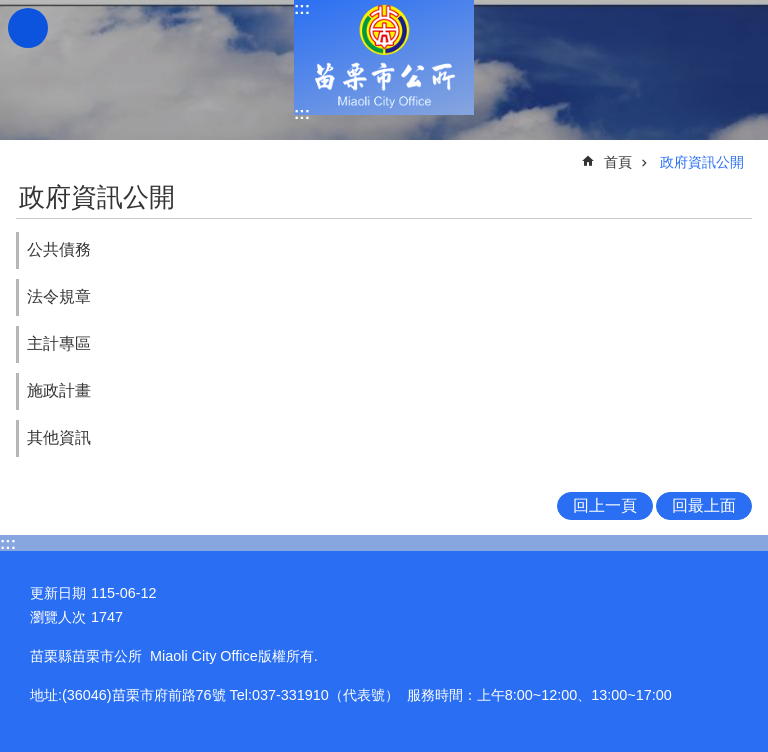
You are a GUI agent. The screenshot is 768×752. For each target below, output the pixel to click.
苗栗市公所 (384, 57)
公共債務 (59, 249)
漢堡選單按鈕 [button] (28, 28)
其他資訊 (59, 437)
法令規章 (59, 296)
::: (302, 8)
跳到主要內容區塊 (10, 10)
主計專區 (59, 343)
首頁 (618, 162)
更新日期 (58, 593)
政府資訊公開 (702, 162)
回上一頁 (605, 505)
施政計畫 (59, 390)
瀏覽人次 (58, 617)
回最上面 (704, 505)
